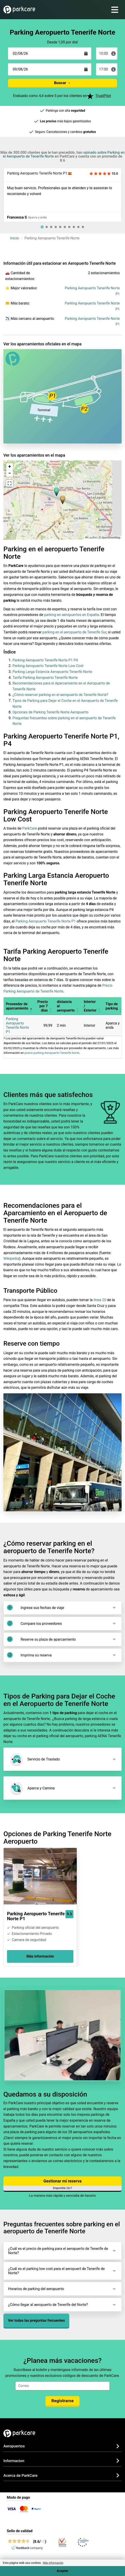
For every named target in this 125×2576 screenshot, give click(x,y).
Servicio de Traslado (34, 1759)
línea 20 (100, 1300)
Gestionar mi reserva (62, 2181)
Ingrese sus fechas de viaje (35, 1607)
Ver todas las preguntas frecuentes (36, 2320)
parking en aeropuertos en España (71, 615)
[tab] (42, 227)
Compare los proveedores (34, 1623)
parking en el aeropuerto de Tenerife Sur (74, 632)
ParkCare (29, 828)
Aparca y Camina (32, 1788)
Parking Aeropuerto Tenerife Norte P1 (37, 173)
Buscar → (62, 82)
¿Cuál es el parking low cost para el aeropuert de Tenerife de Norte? (56, 2271)
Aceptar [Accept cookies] (62, 2571)
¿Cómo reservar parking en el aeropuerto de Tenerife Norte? (60, 695)
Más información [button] (53, 2562)
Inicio (14, 238)
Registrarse (62, 2400)
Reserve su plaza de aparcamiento (41, 1639)
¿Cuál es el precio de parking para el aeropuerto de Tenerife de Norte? (58, 2250)
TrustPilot (103, 96)
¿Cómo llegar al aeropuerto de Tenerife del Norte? (48, 2304)
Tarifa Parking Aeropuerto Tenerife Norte (45, 677)
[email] (62, 2385)
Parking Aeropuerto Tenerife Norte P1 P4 (45, 660)
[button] (62, 500)
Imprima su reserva (29, 1655)
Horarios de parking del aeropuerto (36, 2289)
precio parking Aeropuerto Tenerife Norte (52, 1052)
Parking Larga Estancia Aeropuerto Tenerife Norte (52, 672)
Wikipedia (11, 1258)
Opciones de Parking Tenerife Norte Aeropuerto (50, 712)
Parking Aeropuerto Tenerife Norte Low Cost (48, 666)
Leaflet (91, 537)
